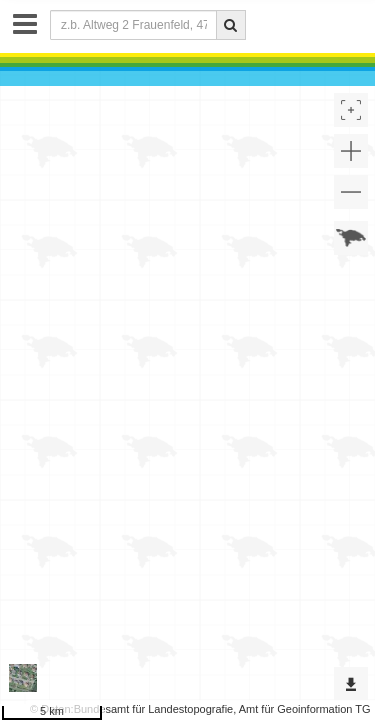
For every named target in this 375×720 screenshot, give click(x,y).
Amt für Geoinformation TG (305, 709)
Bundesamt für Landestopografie (154, 709)
